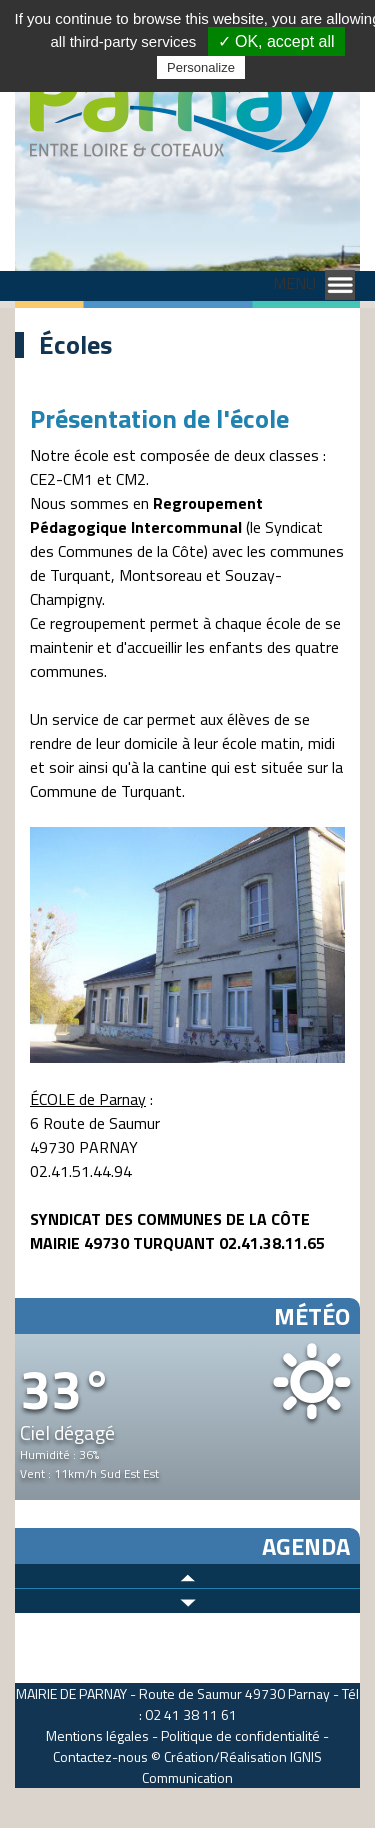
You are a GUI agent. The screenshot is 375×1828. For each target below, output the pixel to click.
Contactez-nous (100, 1756)
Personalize (201, 67)
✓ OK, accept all (276, 41)
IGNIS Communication (232, 1767)
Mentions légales (97, 1735)
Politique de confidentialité (240, 1735)
